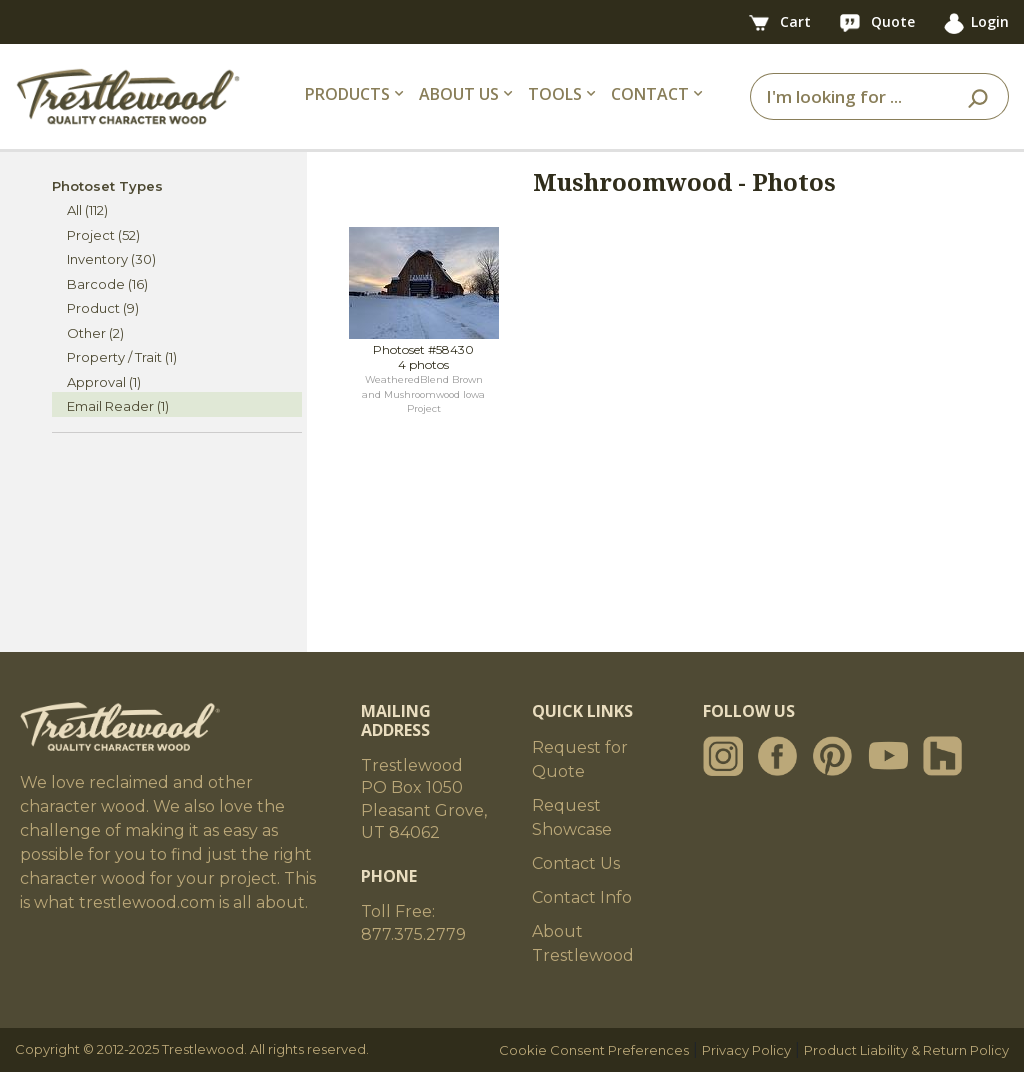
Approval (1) (104, 382)
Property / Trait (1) (122, 357)
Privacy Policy (746, 1050)
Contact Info (582, 897)
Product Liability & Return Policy (906, 1050)
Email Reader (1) (118, 406)
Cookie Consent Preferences (594, 1050)
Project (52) (103, 235)
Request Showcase (572, 817)
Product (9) (103, 308)
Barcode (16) (107, 284)
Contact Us (576, 863)
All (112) (87, 210)
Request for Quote (580, 759)
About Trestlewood (583, 943)
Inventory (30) (111, 259)
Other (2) (95, 333)
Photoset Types (107, 186)
